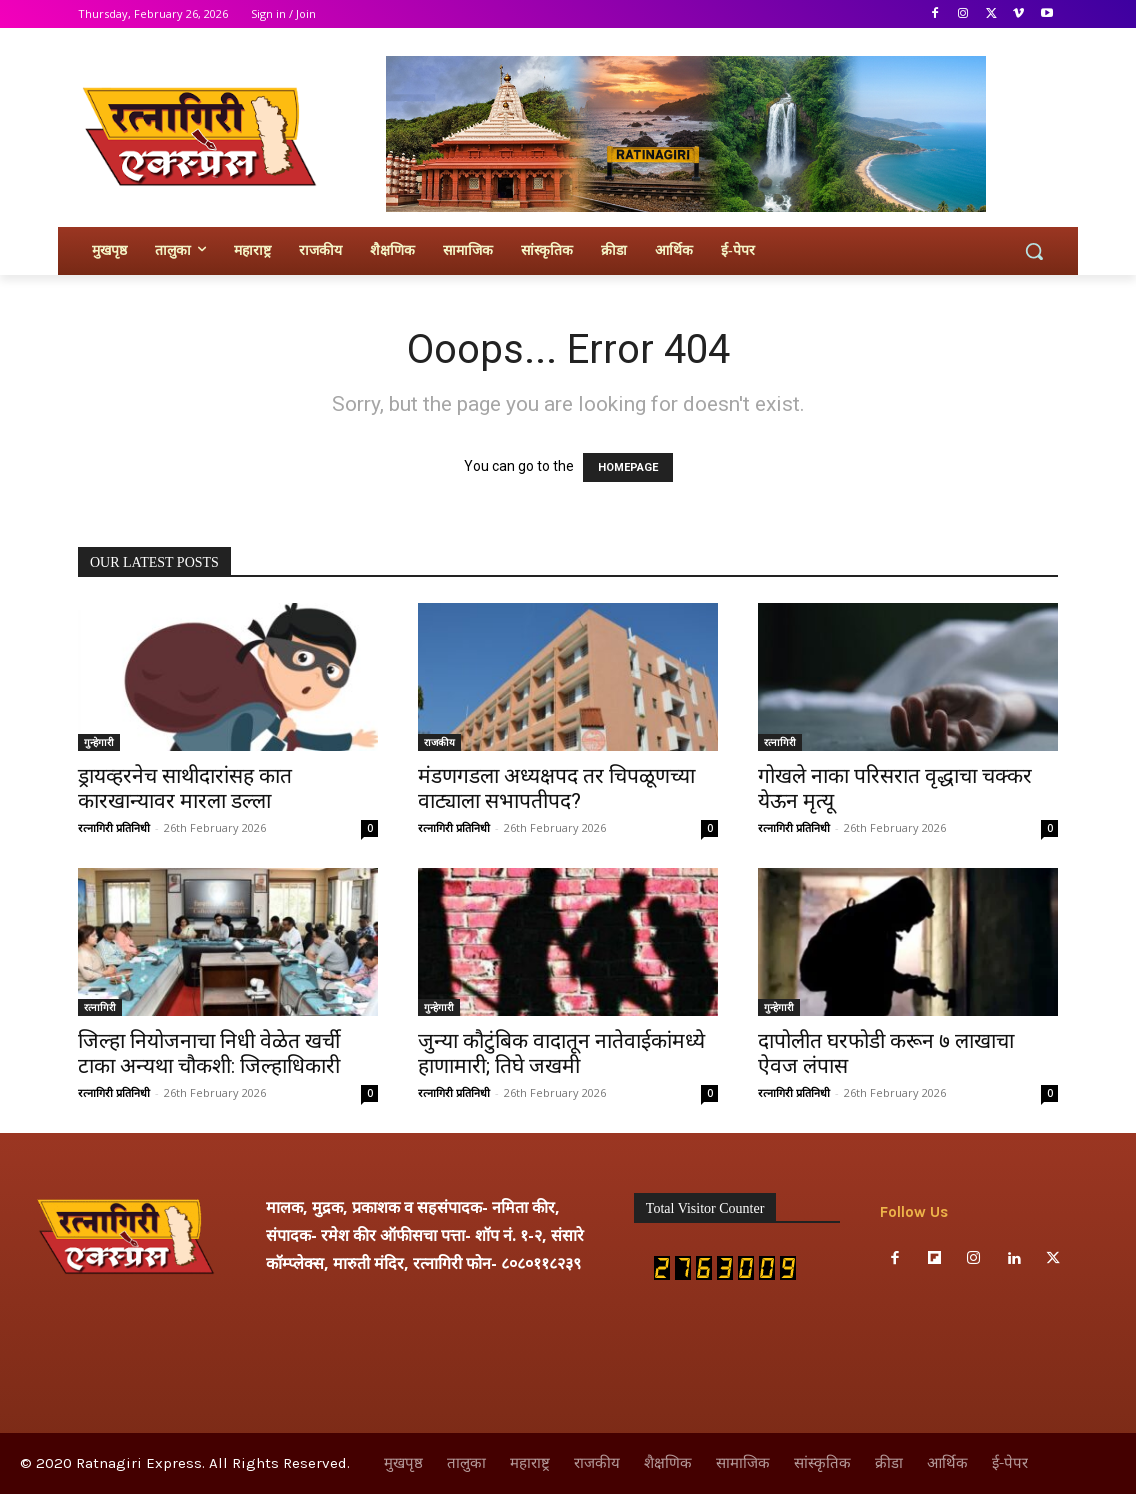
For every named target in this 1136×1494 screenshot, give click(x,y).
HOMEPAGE (628, 467)
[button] (1034, 251)
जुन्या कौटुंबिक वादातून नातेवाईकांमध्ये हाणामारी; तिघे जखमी (561, 1053)
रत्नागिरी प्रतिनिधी (114, 827)
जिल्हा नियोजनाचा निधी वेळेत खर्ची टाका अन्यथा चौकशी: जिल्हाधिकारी (209, 1053)
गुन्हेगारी (99, 742)
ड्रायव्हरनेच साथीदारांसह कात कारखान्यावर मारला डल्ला (185, 788)
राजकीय (439, 742)
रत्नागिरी (780, 742)
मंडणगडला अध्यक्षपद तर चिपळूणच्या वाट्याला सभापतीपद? (556, 788)
